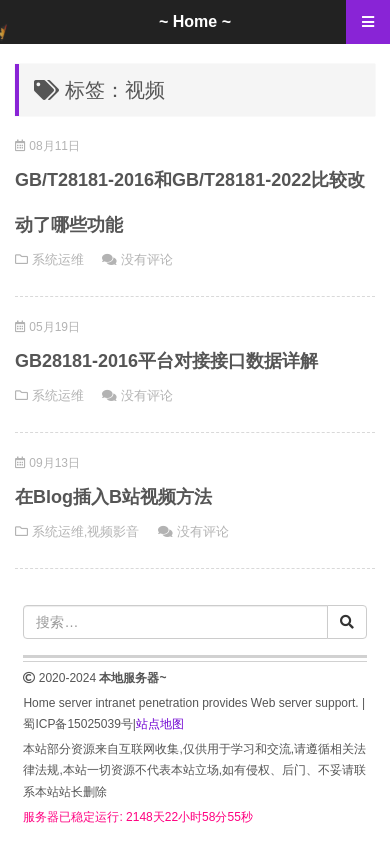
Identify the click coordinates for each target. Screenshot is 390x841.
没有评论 (147, 259)
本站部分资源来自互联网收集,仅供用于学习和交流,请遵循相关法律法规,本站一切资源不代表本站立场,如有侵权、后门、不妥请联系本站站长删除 (194, 770)
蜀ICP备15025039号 (77, 724)
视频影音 (113, 531)
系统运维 (58, 259)
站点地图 (160, 724)
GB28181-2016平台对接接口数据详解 (166, 361)
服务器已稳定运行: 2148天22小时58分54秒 (137, 817)
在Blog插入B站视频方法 (113, 497)
